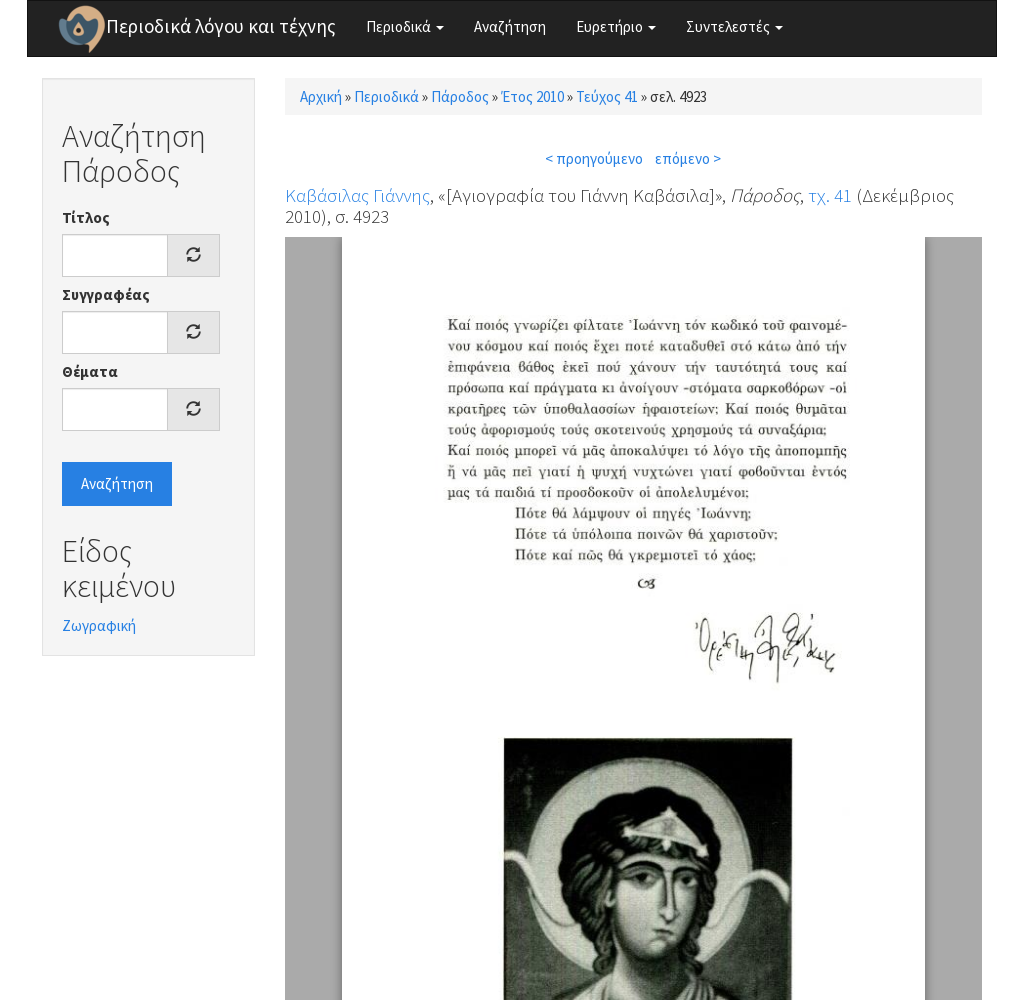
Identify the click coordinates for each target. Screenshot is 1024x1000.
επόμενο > (688, 158)
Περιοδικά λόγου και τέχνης (221, 26)
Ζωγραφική (99, 625)
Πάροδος (460, 96)
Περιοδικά (405, 26)
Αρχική (321, 96)
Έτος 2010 (532, 96)
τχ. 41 (830, 195)
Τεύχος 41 (607, 96)
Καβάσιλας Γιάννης (357, 195)
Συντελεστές (734, 26)
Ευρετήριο (616, 26)
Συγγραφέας (106, 294)
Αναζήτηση (510, 26)
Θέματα (90, 371)
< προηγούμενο (594, 158)
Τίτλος (86, 217)
